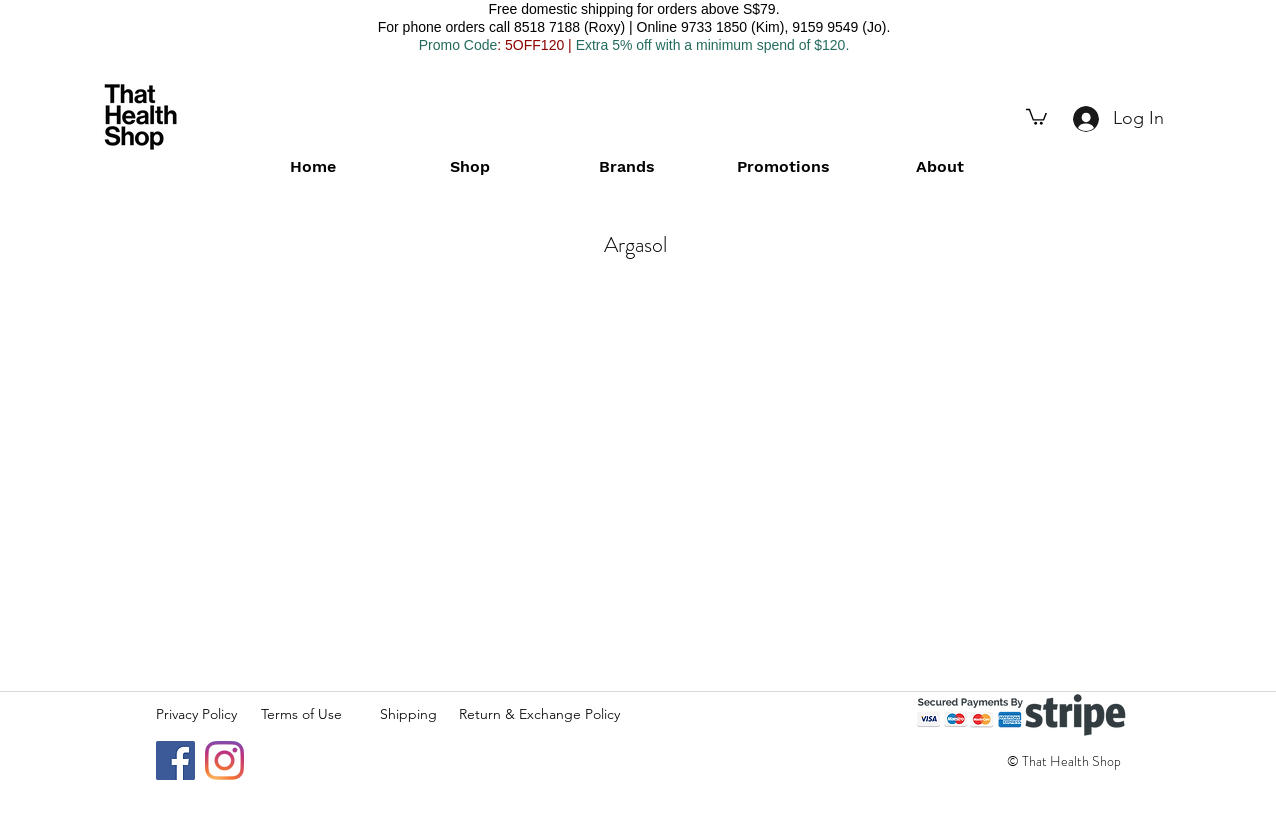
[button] (1036, 116)
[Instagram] (224, 760)
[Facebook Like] (1089, 812)
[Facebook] (175, 760)
